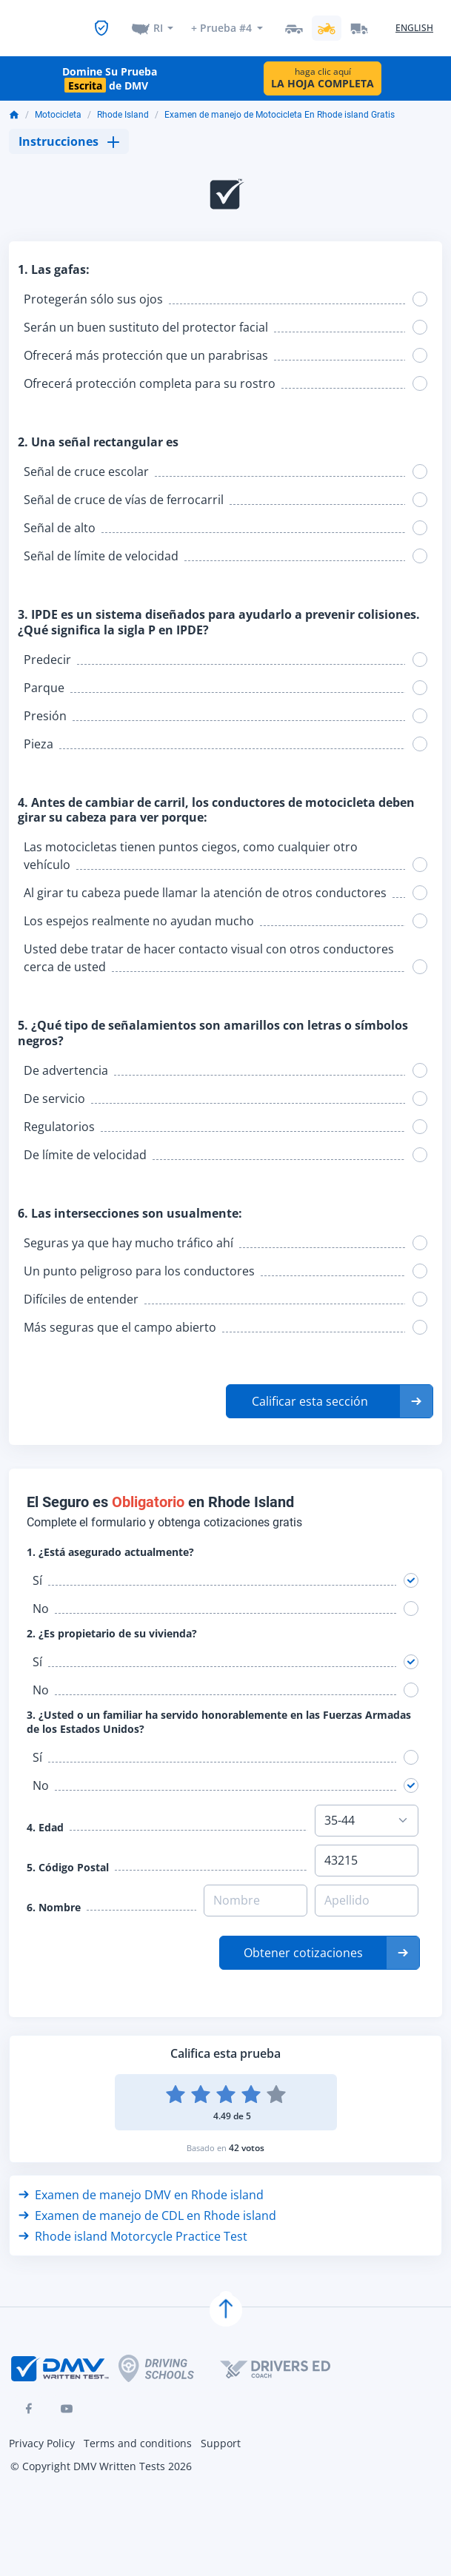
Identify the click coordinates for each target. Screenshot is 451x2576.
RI (158, 20)
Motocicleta (58, 103)
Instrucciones (69, 129)
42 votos (246, 2135)
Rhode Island (123, 103)
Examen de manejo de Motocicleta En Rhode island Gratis (279, 103)
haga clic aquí (322, 66)
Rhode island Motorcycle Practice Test (133, 2224)
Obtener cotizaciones (303, 1941)
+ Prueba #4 (221, 20)
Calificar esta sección (310, 1389)
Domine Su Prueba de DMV (109, 67)
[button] (329, 1389)
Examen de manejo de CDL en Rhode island (147, 2203)
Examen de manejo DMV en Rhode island (141, 2183)
